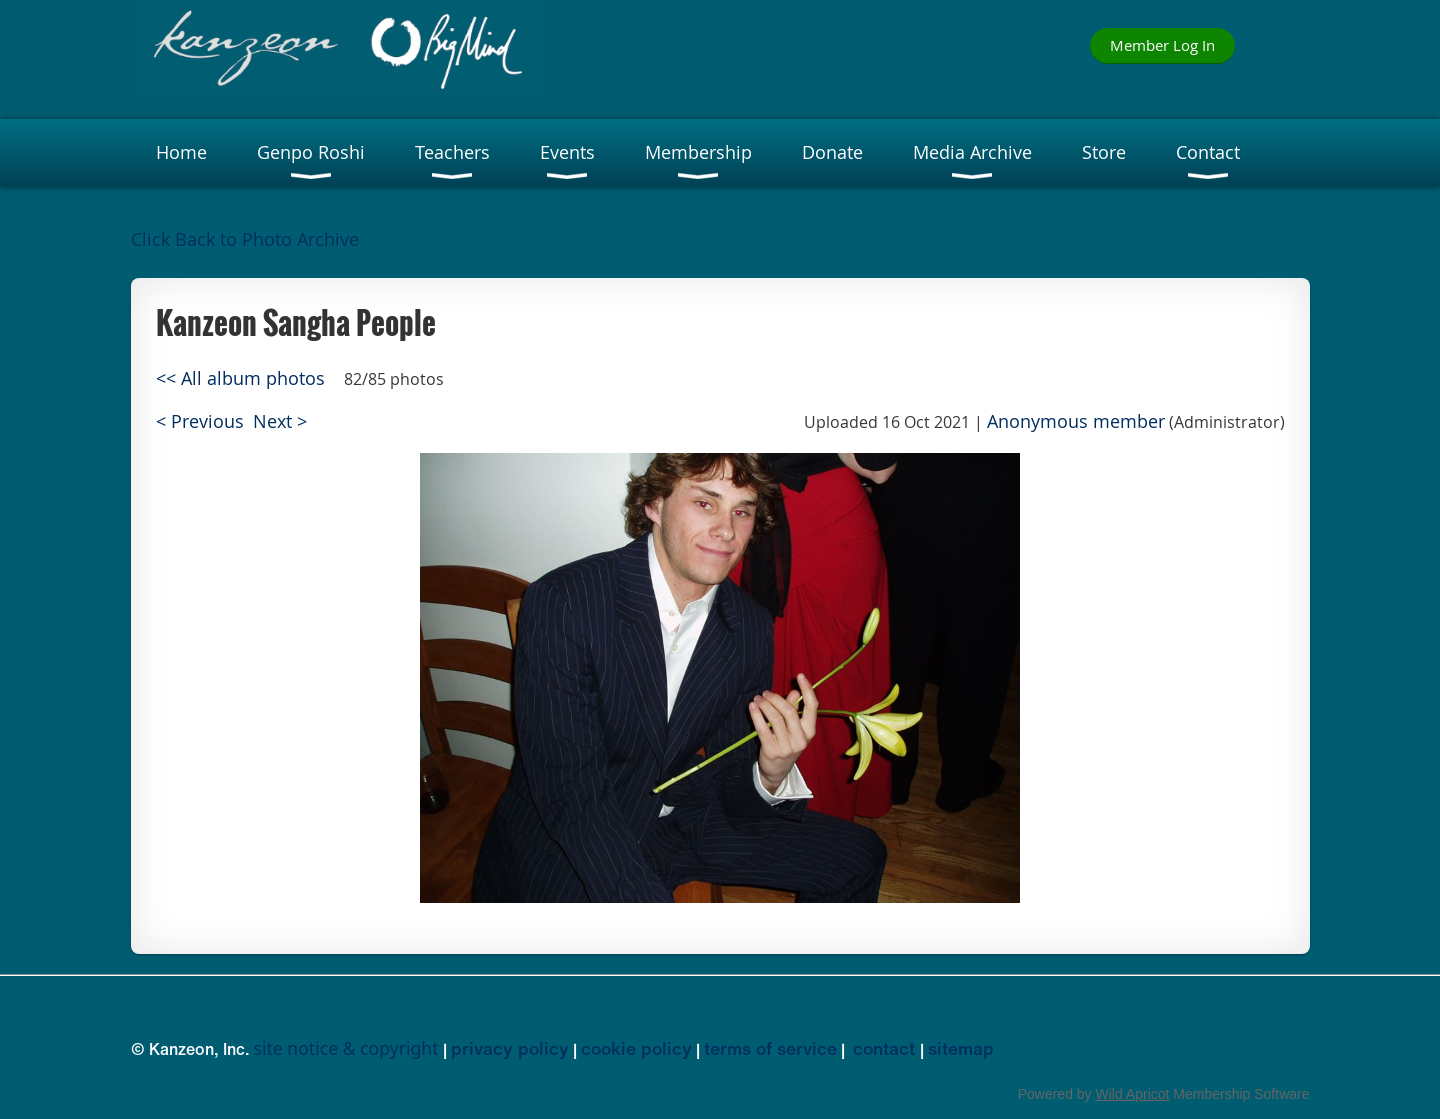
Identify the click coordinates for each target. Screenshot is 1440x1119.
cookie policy (636, 1048)
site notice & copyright (346, 1048)
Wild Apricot (1133, 1094)
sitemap (961, 1048)
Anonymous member (1076, 421)
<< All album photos (240, 378)
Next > (280, 421)
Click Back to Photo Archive (245, 239)
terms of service (770, 1048)
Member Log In (1162, 45)
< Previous (200, 421)
